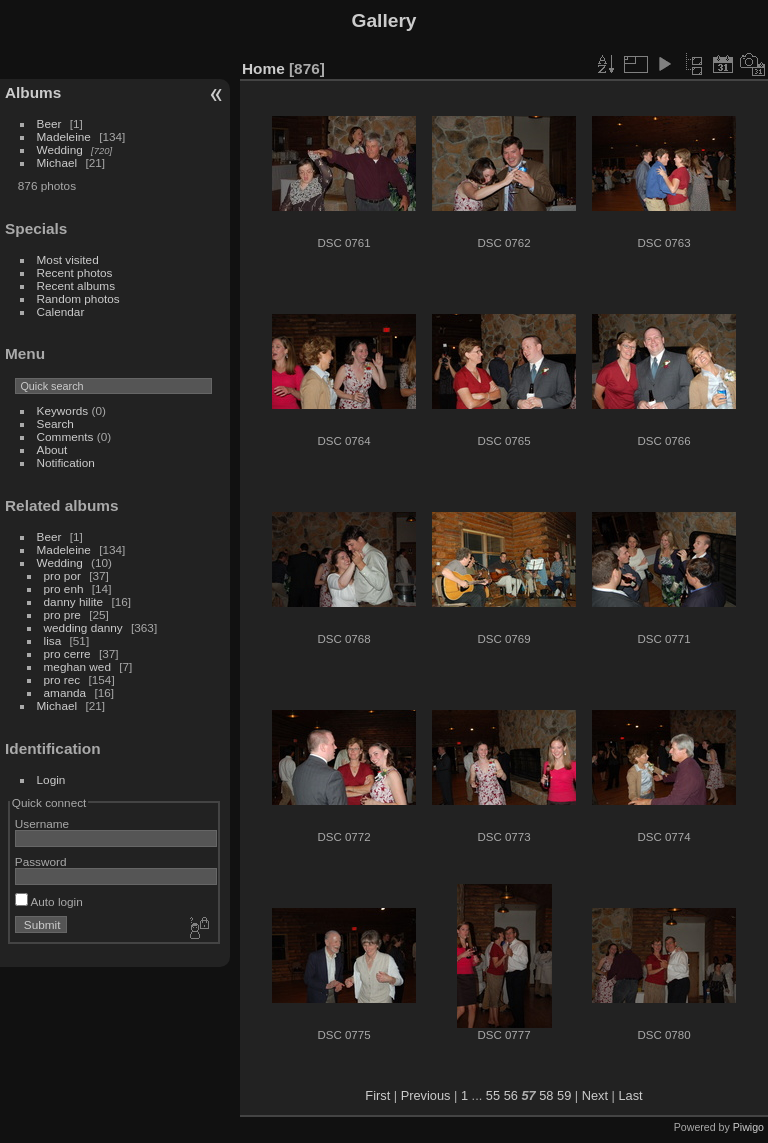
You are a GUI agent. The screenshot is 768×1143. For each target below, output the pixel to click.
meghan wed (77, 666)
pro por (62, 575)
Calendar (61, 311)
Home (263, 68)
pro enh (64, 588)
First (377, 1095)
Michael (57, 162)
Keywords (63, 410)
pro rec (62, 679)
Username (42, 823)
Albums (33, 92)
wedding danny (83, 627)
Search (55, 423)
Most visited (68, 259)
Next (595, 1095)
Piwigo (748, 1127)
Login (51, 779)
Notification (66, 462)
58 (546, 1095)
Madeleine (64, 136)
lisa (53, 640)
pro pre (62, 614)
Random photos (78, 298)
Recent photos (75, 272)
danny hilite (74, 601)
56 (511, 1095)
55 (493, 1095)
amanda (65, 692)
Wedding (60, 149)
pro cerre (67, 653)
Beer (49, 123)
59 (564, 1095)
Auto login (49, 901)
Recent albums (76, 285)
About (52, 449)
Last (630, 1095)
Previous (426, 1095)
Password (41, 861)
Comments (65, 436)
